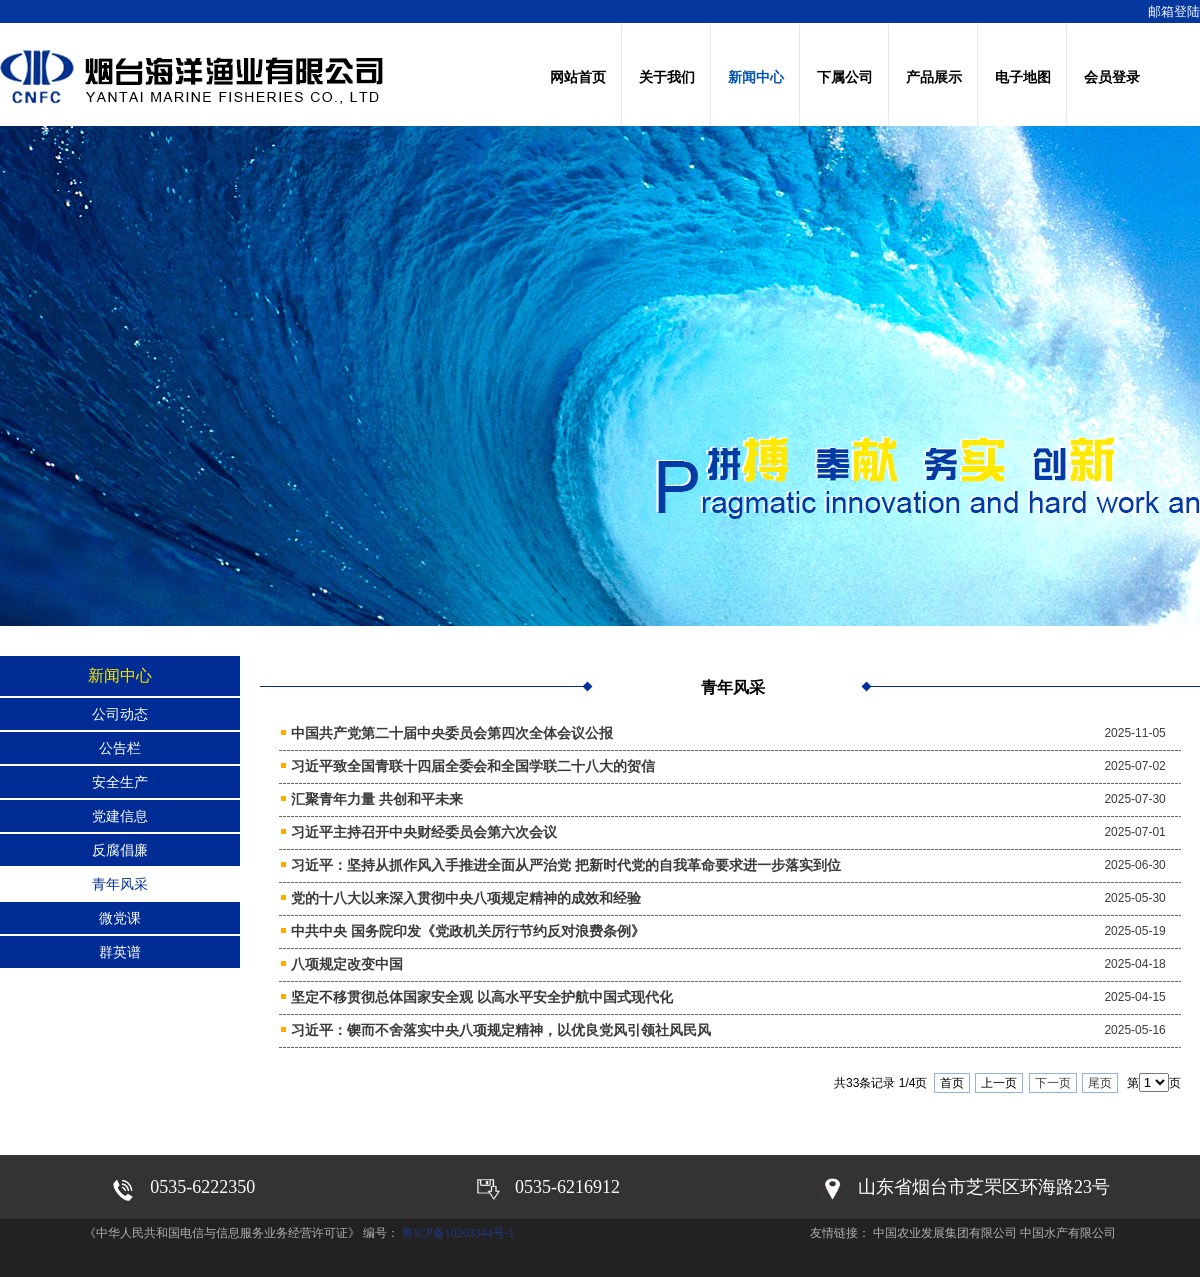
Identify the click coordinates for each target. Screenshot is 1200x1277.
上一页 (999, 1083)
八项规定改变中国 (347, 964)
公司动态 (120, 714)
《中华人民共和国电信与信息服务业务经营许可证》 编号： (243, 1233)
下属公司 (845, 77)
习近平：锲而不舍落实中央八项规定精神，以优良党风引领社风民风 (501, 1030)
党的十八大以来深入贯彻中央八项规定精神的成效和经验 (466, 898)
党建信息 (120, 816)
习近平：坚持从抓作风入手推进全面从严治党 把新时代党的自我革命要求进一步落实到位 (566, 865)
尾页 (1100, 1083)
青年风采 (120, 884)
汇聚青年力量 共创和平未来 (377, 799)
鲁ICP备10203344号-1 (458, 1233)
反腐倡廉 (120, 850)
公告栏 (120, 748)
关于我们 (667, 77)
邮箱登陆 (1174, 11)
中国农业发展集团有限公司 (945, 1233)
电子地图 (1023, 77)
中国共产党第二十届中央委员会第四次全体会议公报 (452, 733)
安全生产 (120, 782)
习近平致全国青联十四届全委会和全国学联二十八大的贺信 (473, 766)
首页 (952, 1083)
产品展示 (934, 77)
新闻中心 (756, 77)
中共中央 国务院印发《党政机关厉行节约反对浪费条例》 (468, 931)
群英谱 (120, 952)
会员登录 (1112, 77)
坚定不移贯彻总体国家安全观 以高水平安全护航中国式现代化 (482, 997)
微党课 (120, 918)
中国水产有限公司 (1068, 1233)
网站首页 (578, 77)
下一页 (1053, 1083)
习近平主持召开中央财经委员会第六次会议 (424, 832)
